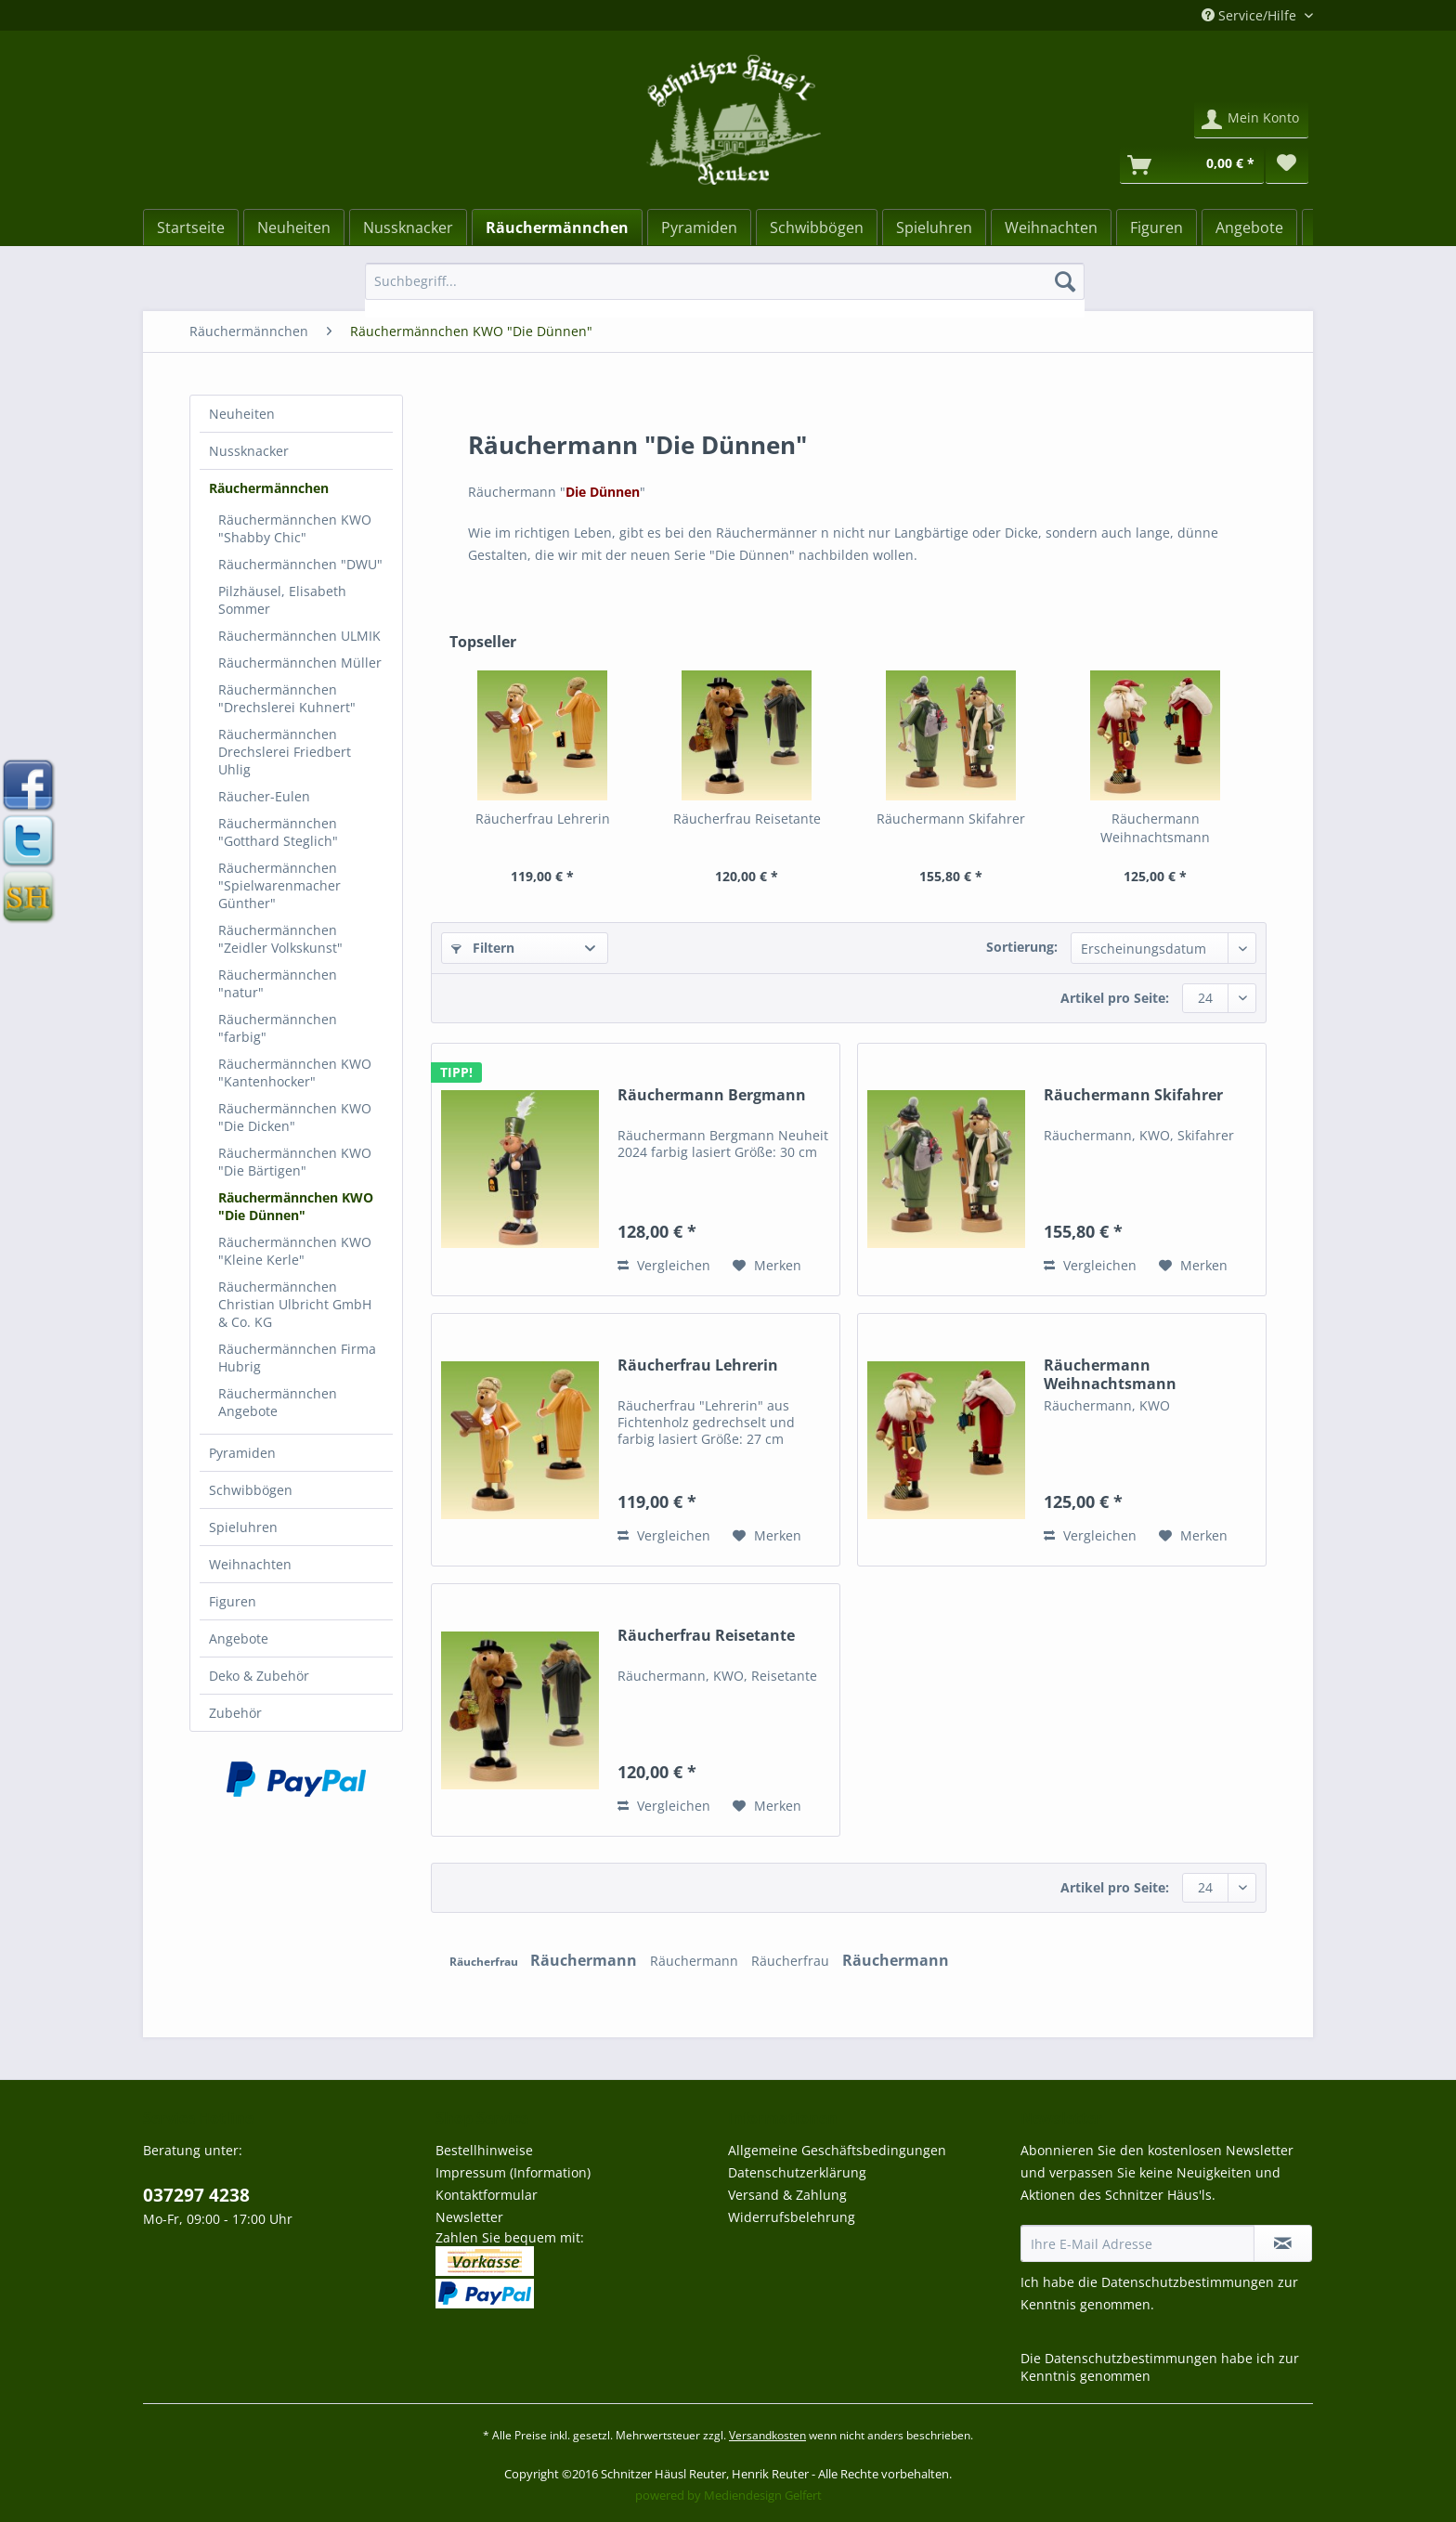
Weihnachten (250, 1564)
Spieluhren (243, 1527)
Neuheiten (242, 413)
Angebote (238, 1638)
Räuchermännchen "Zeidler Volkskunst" (280, 938)
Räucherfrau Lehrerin (542, 818)
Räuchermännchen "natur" (277, 983)
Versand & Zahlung (787, 2195)
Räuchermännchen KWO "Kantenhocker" (294, 1072)
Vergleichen (664, 1265)
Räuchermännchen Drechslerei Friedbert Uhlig (284, 751)
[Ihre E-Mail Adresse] (1137, 2243)
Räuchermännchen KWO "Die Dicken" (294, 1117)
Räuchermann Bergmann (712, 1095)
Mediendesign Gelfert (763, 2495)
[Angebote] (1249, 227)
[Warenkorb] (1192, 165)
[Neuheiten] (294, 227)
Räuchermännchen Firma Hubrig (297, 1357)
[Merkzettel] (1287, 165)
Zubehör (235, 1713)
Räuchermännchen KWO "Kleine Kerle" (294, 1250)
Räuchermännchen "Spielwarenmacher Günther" (279, 885)
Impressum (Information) (513, 2172)
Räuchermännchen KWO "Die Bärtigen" (294, 1161)
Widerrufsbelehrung (791, 2217)
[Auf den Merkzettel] (767, 1265)
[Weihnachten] (1051, 227)
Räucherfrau (485, 1962)
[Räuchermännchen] (557, 227)
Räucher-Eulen (264, 796)
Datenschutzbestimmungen (1187, 2282)
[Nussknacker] (408, 227)
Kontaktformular (487, 2195)
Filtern (482, 947)
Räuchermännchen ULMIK (299, 635)
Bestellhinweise (484, 2150)
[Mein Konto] (1251, 119)
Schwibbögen (250, 1490)
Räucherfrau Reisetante (747, 818)
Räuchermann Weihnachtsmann (1155, 828)
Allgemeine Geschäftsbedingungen (837, 2150)
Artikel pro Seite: (1114, 998)
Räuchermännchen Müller (300, 662)
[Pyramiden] (699, 227)
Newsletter (469, 2217)
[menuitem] (725, 290)
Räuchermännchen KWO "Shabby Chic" (294, 528)
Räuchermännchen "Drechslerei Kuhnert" (287, 698)
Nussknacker (249, 451)
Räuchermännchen (269, 488)
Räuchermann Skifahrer (951, 818)
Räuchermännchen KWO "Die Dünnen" (295, 1206)
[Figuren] (1156, 227)
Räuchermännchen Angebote (277, 1402)
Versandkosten (767, 2435)
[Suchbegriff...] (725, 281)
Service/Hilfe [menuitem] (1251, 15)
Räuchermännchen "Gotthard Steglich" (278, 832)
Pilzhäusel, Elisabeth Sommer (282, 600)
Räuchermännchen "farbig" (277, 1028)
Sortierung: (1022, 947)
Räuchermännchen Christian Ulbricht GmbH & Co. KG (294, 1304)
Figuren (232, 1601)
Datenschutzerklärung (797, 2172)
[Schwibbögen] (817, 227)
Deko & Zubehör (259, 1675)
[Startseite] (191, 227)
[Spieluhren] (934, 227)
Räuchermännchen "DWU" (300, 564)
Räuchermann (585, 1960)
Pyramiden (242, 1453)
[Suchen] (1065, 281)
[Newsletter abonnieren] (1283, 2243)
